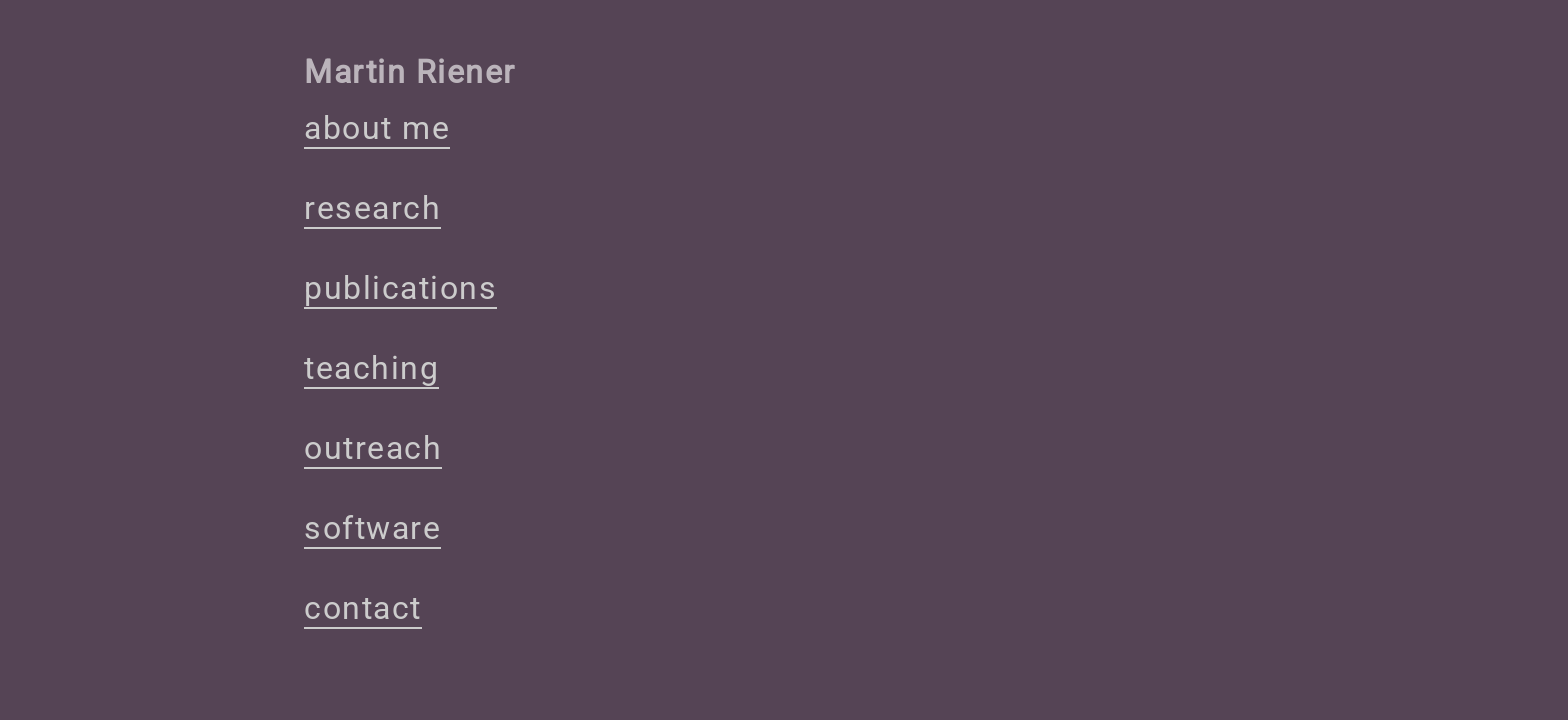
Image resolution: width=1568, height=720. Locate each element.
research (372, 208)
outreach (373, 448)
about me (377, 128)
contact (363, 608)
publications (400, 288)
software (372, 528)
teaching (371, 368)
